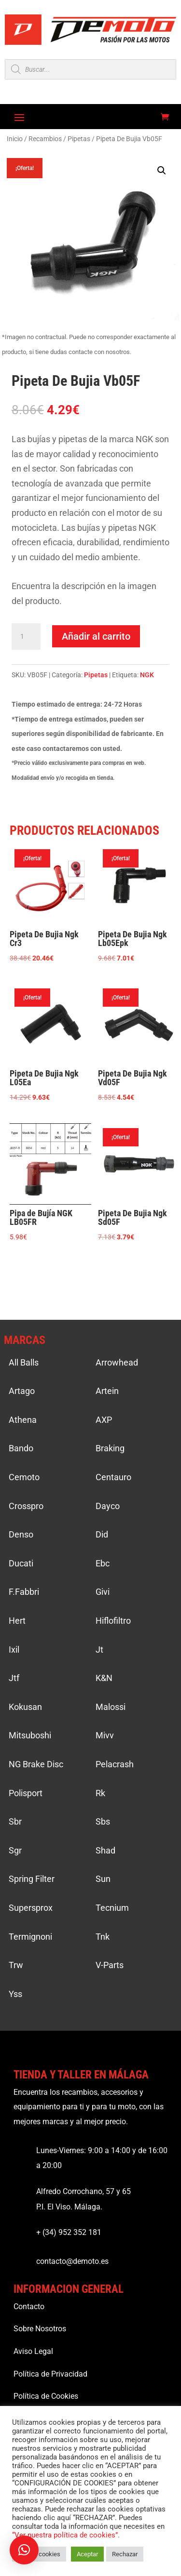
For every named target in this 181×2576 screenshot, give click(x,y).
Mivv (105, 1735)
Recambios (45, 139)
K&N (104, 1678)
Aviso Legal (33, 2351)
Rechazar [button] (125, 2554)
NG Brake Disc (36, 1764)
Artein (107, 1391)
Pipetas (79, 139)
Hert (17, 1621)
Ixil (14, 1649)
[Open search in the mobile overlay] (90, 69)
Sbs (103, 1821)
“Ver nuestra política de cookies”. (66, 2535)
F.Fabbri (24, 1592)
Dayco (108, 1506)
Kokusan (25, 1707)
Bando (21, 1448)
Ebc (103, 1563)
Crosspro (26, 1506)
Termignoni (30, 1937)
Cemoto (24, 1477)
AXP (104, 1420)
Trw (16, 1965)
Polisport (25, 1793)
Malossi (110, 1707)
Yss (15, 1994)
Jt (99, 1649)
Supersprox (31, 1908)
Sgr (15, 1850)
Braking (110, 1448)
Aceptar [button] (87, 2554)
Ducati (21, 1563)
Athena (23, 1420)
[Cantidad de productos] (26, 636)
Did (102, 1534)
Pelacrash (115, 1764)
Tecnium (112, 1908)
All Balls (24, 1362)
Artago (22, 1391)
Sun (103, 1879)
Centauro (113, 1477)
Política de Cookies (46, 2396)
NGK (147, 675)
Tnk (103, 1937)
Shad (105, 1850)
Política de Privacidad (50, 2374)
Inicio (15, 139)
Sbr (15, 1821)
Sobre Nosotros (40, 2328)
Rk (100, 1793)
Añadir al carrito (96, 636)
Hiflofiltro (113, 1621)
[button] (161, 170)
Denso (21, 1534)
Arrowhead (117, 1362)
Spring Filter (32, 1879)
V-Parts (110, 1965)
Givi (103, 1592)
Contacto (29, 2306)
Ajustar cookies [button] (39, 2554)
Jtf (14, 1678)
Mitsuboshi (30, 1735)
